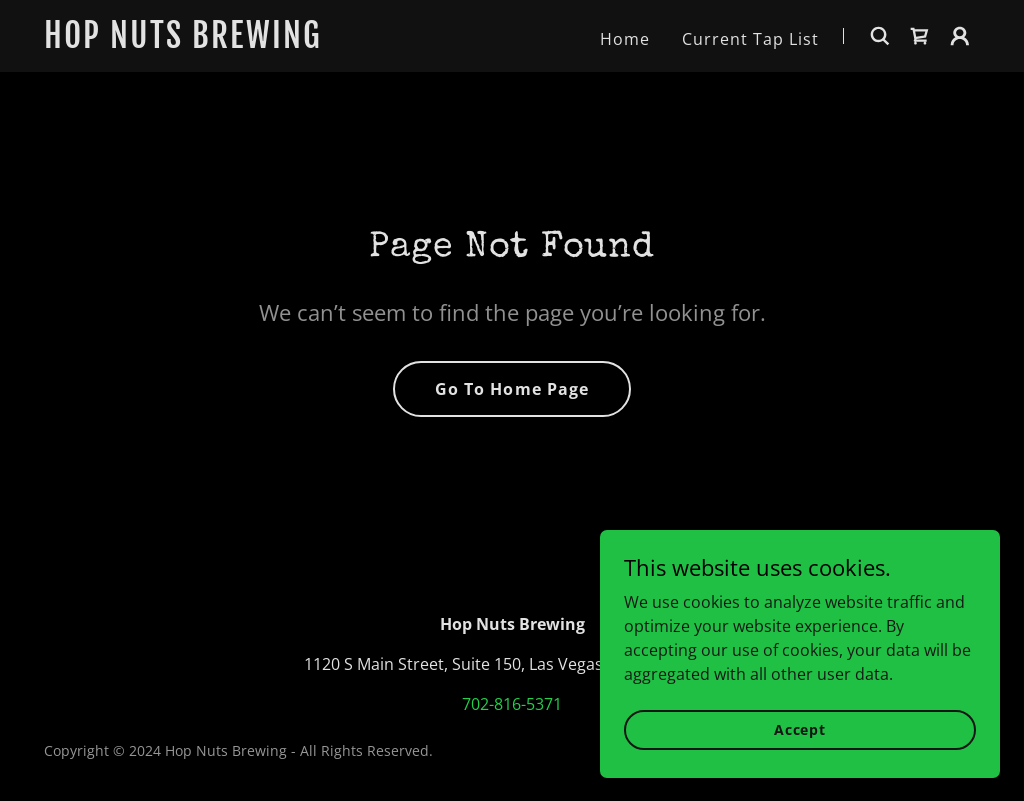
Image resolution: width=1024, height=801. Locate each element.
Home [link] (625, 39)
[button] (960, 36)
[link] (208, 42)
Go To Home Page (511, 389)
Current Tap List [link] (750, 39)
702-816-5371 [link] (512, 704)
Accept (800, 756)
